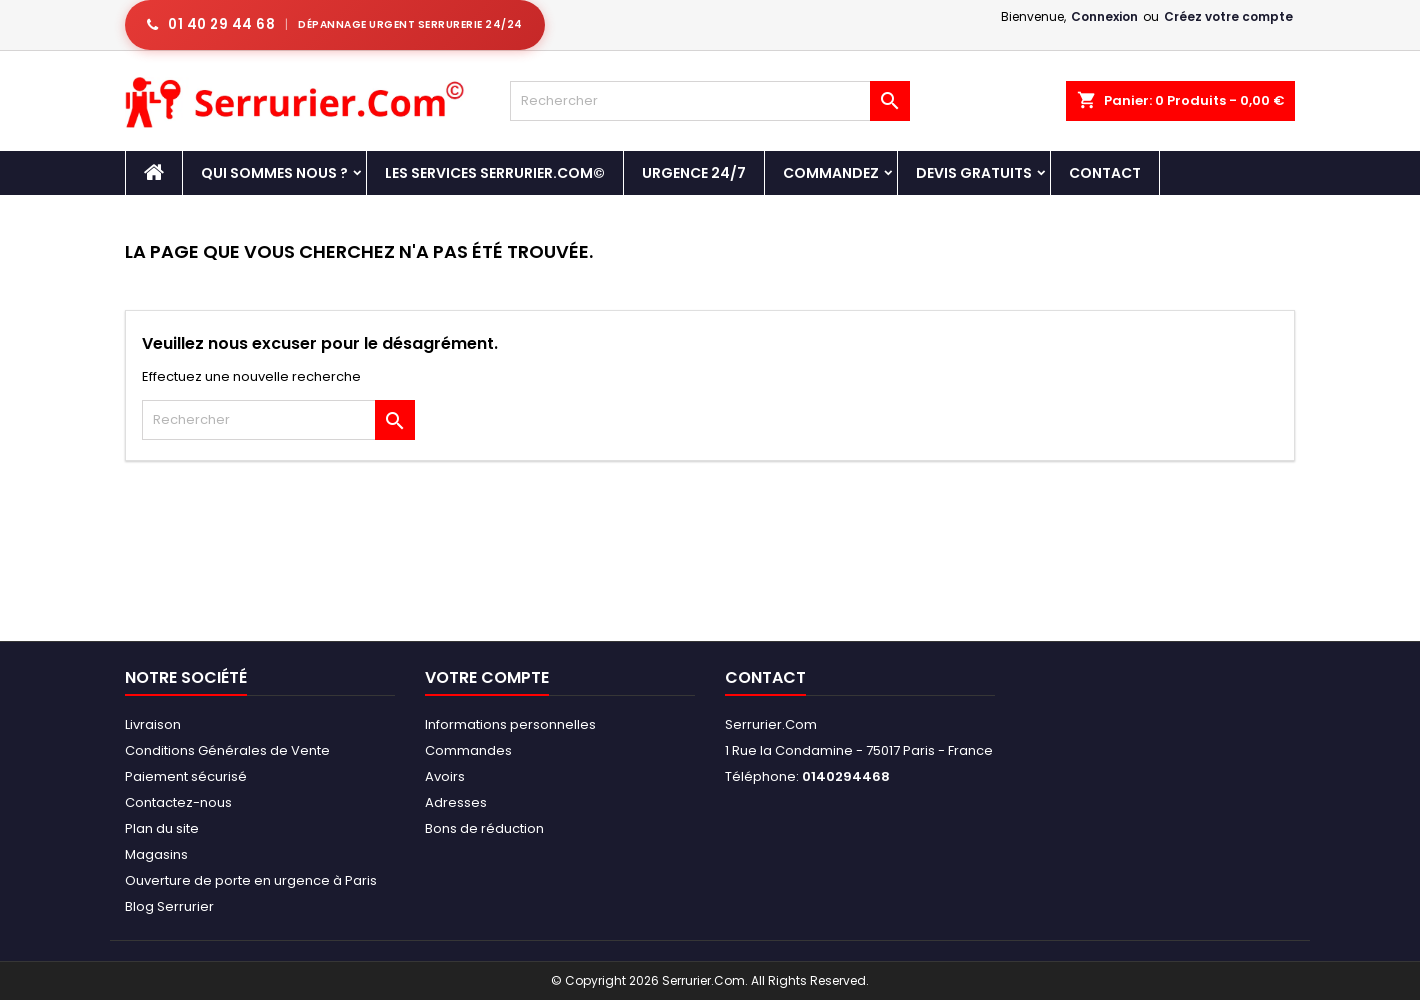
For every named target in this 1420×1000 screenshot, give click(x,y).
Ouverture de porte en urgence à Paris (251, 880)
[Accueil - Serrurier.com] (154, 173)
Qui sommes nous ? (274, 173)
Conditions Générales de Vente (227, 750)
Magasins (156, 854)
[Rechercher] (710, 101)
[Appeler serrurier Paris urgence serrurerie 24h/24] (335, 25)
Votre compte (487, 677)
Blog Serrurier (169, 906)
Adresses (456, 802)
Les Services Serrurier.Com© (495, 173)
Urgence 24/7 (694, 173)
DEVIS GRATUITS (974, 173)
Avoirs (445, 776)
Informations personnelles (510, 724)
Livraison (153, 724)
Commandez (831, 173)
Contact (1105, 173)
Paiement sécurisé (186, 776)
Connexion (1104, 16)
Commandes (468, 750)
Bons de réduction (484, 828)
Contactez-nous (178, 802)
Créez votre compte (1228, 16)
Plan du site (162, 828)
